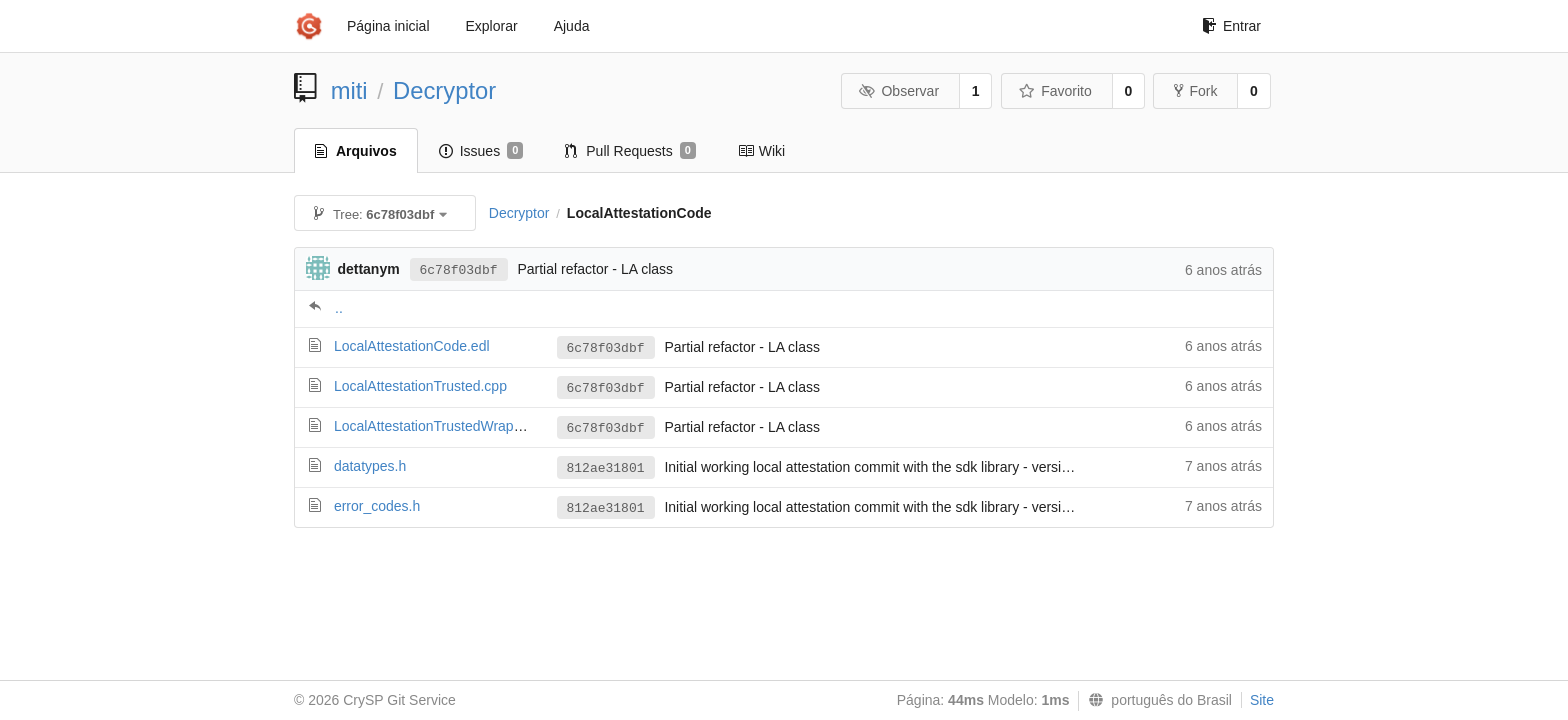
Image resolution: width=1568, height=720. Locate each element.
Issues (481, 151)
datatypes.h (370, 466)
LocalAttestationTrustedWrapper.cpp (447, 426)
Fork (1195, 91)
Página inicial (388, 26)
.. (339, 308)
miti (349, 90)
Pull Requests (630, 151)
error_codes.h (377, 506)
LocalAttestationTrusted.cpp (420, 386)
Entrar (1231, 26)
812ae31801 (606, 468)
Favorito (1055, 91)
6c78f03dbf (459, 270)
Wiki (761, 151)
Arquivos (356, 151)
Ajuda (572, 26)
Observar (899, 91)
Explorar (492, 26)
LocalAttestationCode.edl (412, 346)
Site (1262, 700)
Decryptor (444, 90)
